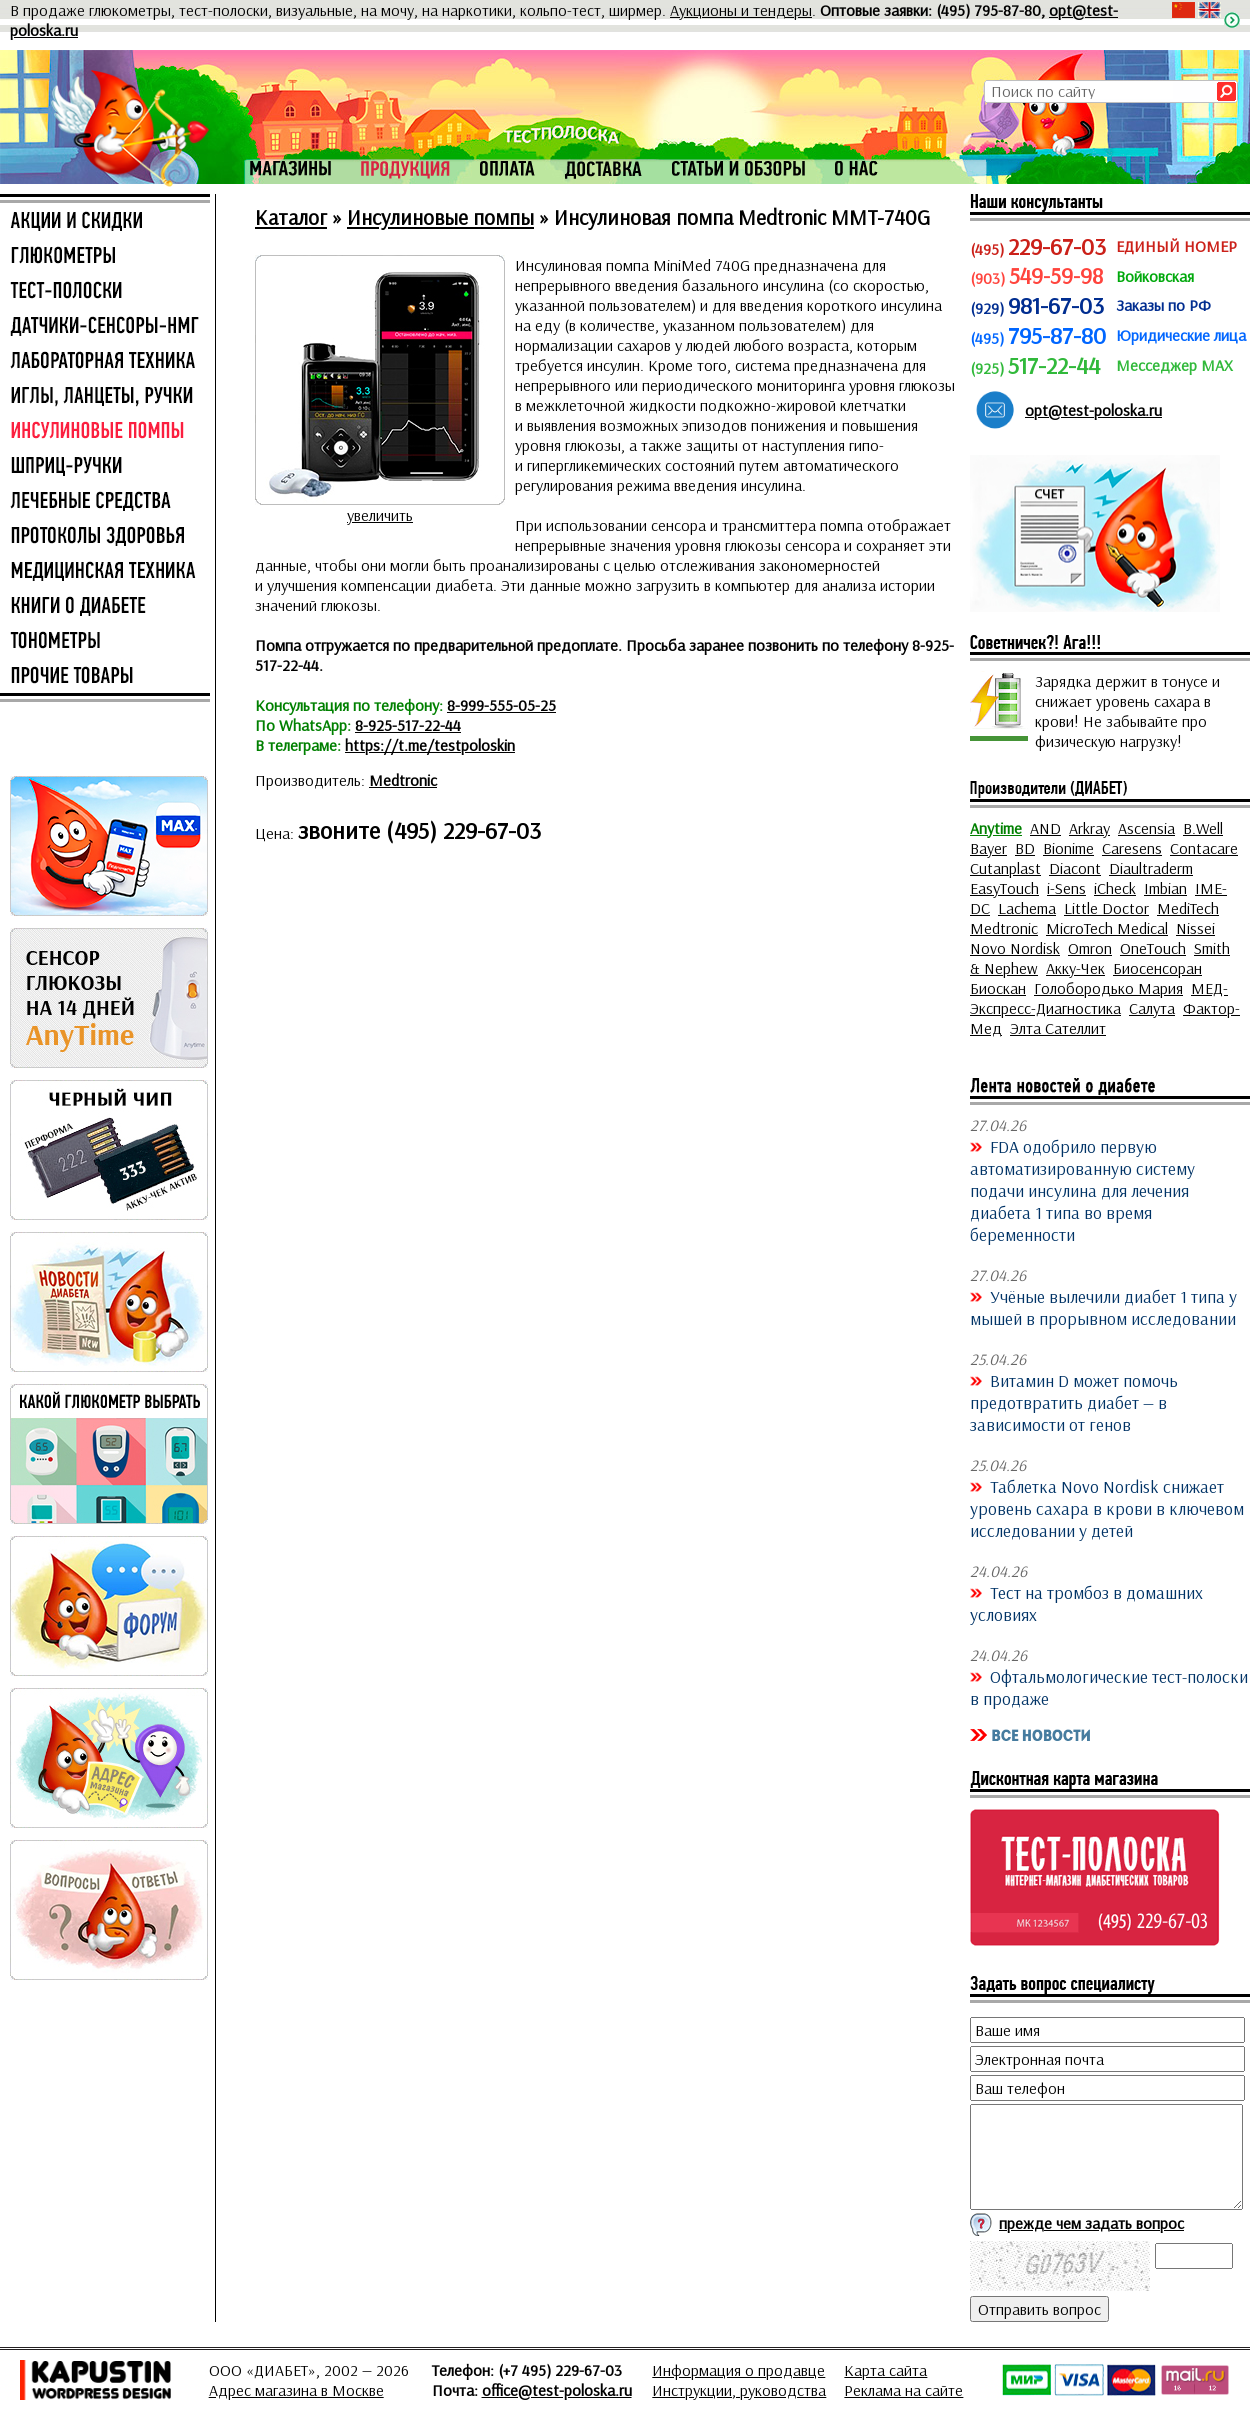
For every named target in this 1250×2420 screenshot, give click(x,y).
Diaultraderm (1151, 868)
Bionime (1068, 848)
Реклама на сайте (903, 2390)
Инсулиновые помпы (440, 217)
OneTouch (1153, 948)
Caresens (1132, 848)
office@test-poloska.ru (557, 2390)
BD (1025, 848)
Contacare (1204, 848)
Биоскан (998, 988)
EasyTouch (1004, 888)
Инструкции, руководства (739, 2390)
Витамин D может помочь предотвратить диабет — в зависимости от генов (1074, 1402)
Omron (1090, 948)
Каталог (291, 217)
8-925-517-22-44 (408, 725)
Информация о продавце (738, 2370)
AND (1045, 828)
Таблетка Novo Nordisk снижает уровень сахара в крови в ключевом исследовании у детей (1107, 1508)
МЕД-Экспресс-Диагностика (1099, 998)
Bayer (988, 848)
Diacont (1075, 868)
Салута (1152, 1008)
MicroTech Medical (1107, 928)
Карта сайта (885, 2370)
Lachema (1027, 908)
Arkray (1089, 828)
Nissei (1195, 928)
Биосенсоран (1157, 968)
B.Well (1203, 828)
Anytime (996, 828)
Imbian (1165, 888)
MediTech (1188, 908)
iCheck (1115, 888)
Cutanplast (1005, 868)
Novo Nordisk (1015, 948)
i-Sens (1066, 888)
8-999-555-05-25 (501, 705)
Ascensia (1146, 828)
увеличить (380, 515)
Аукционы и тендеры (741, 10)
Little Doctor (1106, 908)
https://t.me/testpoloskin (430, 745)
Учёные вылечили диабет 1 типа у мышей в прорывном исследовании (1103, 1307)
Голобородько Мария (1108, 988)
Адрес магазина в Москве (296, 2390)
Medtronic (403, 780)
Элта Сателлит (1058, 1028)
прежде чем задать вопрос (1091, 2223)
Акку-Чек (1075, 968)
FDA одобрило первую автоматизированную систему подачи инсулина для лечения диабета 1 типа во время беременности (1082, 1190)
